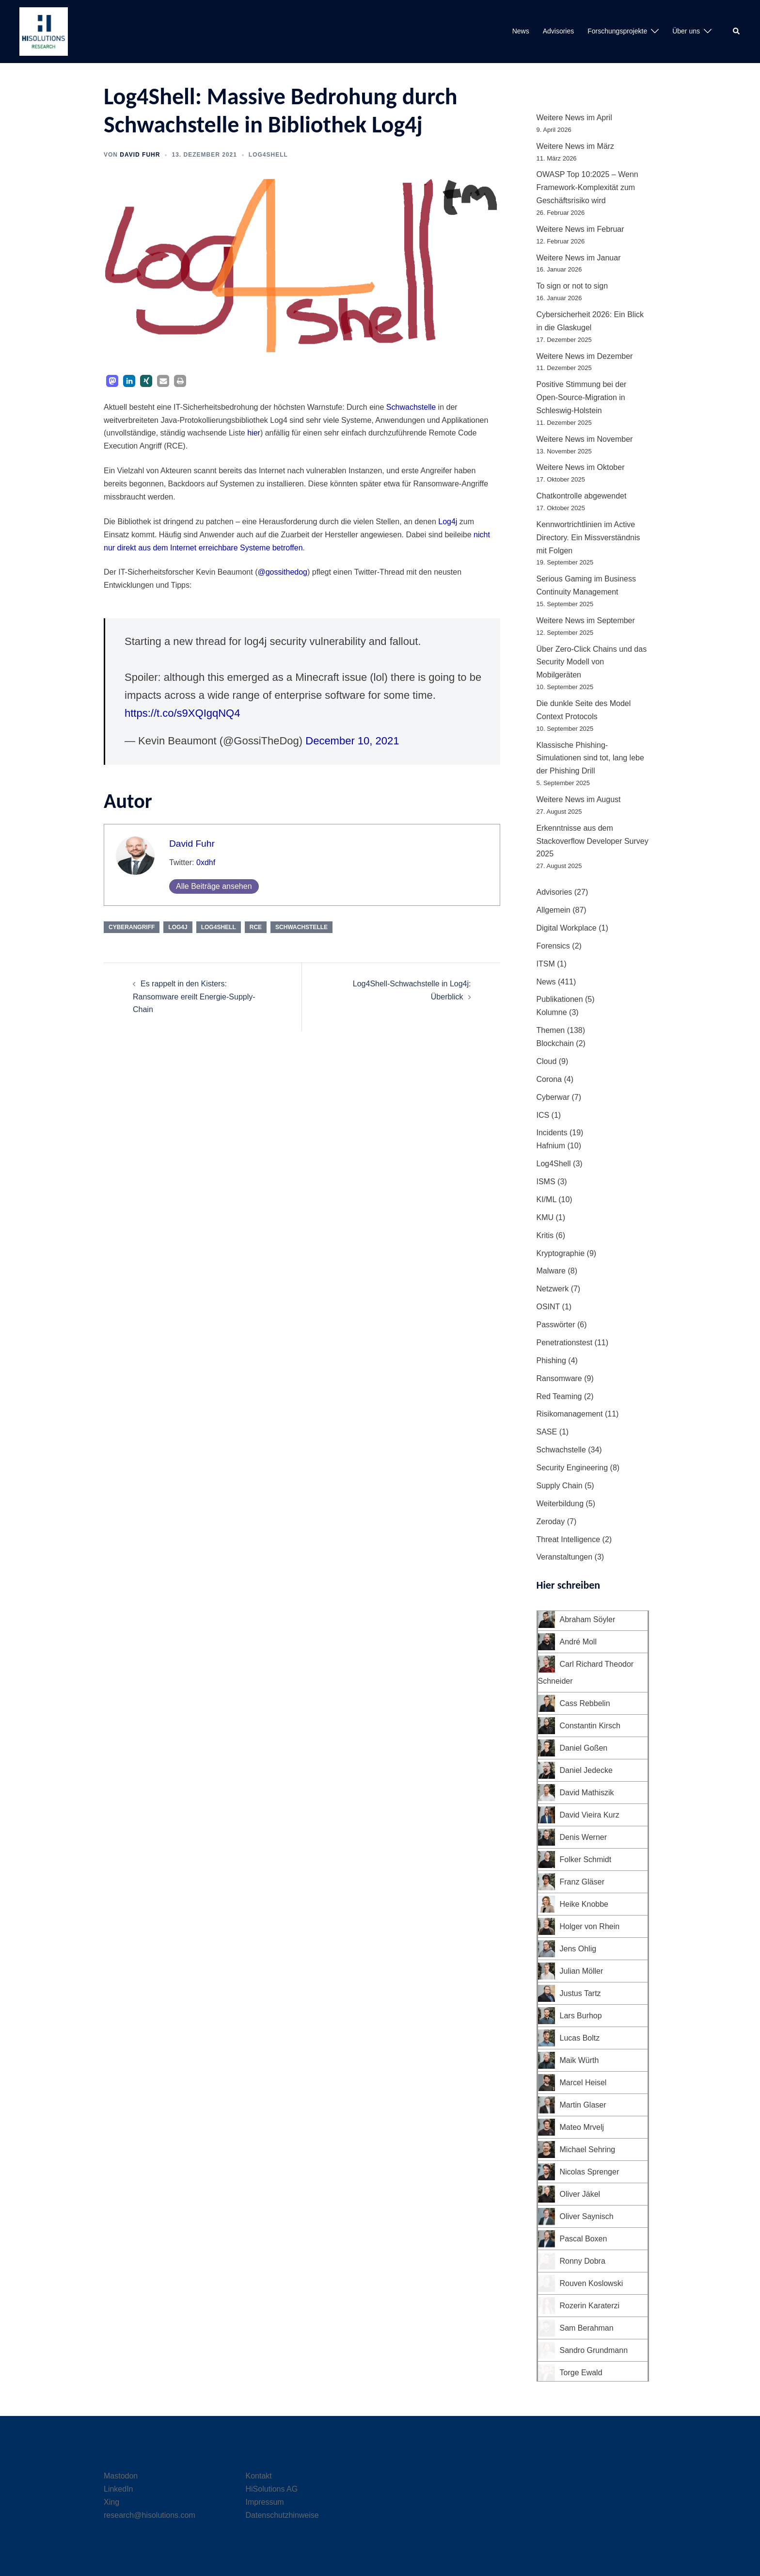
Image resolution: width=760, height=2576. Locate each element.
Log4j (447, 521)
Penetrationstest (565, 1342)
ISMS (546, 1181)
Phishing (551, 1360)
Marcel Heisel (583, 2082)
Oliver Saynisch (587, 2216)
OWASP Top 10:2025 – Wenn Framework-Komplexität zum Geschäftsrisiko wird (587, 187)
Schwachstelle (411, 407)
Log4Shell (268, 154)
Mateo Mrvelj (582, 2127)
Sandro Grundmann (594, 2350)
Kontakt (259, 2476)
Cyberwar (553, 1097)
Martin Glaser (583, 2105)
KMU (545, 1217)
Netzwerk (553, 1289)
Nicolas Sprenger (589, 2172)
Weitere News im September (586, 620)
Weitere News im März (576, 146)
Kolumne (552, 1012)
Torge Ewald (581, 2372)
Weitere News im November (585, 439)
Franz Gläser (582, 1882)
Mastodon (121, 2476)
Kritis (545, 1235)
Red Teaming (559, 1396)
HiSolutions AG (272, 2489)
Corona (549, 1079)
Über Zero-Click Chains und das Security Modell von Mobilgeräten (592, 662)
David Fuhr (140, 154)
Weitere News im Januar (579, 258)
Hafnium (551, 1146)
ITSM (546, 964)
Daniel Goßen (584, 1748)
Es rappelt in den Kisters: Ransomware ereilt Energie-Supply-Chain (194, 997)
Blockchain (555, 1043)
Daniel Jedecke (586, 1770)
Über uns (686, 31)
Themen (551, 1030)
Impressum (265, 2502)
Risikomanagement (570, 1414)
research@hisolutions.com (149, 2515)
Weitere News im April (574, 117)
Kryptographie (561, 1253)
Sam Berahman (587, 2328)
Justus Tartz (580, 1993)
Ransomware (559, 1378)
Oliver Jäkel (580, 2194)
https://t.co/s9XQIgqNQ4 (182, 713)
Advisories (558, 31)
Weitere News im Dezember (585, 356)
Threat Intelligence (569, 1539)
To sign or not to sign (572, 286)
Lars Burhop (581, 2016)
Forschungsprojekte (617, 31)
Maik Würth (579, 2060)
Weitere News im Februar (580, 229)
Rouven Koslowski (591, 2283)
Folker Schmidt (586, 1859)
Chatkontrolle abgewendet (582, 496)
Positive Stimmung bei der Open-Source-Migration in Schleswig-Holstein (582, 397)
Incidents (552, 1132)
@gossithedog (282, 572)
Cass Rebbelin (585, 1703)
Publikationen (560, 999)
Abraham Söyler (588, 1619)
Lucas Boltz (580, 2038)
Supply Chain (560, 1485)
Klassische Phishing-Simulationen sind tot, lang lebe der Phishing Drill (590, 758)
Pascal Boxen (583, 2239)
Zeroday (551, 1521)
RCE (256, 927)
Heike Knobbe (584, 1904)
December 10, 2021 (352, 741)
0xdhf (205, 862)
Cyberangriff (132, 927)
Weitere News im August (579, 799)
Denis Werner (583, 1837)
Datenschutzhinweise (282, 2515)
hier (253, 433)
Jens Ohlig (578, 1949)
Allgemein (553, 910)
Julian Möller (581, 1971)
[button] (737, 31)
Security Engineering (572, 1468)
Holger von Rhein (590, 1926)
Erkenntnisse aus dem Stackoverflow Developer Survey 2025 (593, 841)
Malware (551, 1271)
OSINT (548, 1307)
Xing (111, 2502)
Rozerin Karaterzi (590, 2306)
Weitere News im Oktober (581, 467)
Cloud (547, 1061)
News (520, 31)
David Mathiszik (587, 1792)
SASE (547, 1432)
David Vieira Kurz (589, 1815)
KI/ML (546, 1199)
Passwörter (556, 1324)
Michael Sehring (588, 2149)
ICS (543, 1115)
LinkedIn (118, 2489)
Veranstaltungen (565, 1557)
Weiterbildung (560, 1503)
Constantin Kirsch (590, 1726)
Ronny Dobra (582, 2261)
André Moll (578, 1642)
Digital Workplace (567, 928)
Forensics (553, 946)
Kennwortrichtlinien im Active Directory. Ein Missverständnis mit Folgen (588, 537)
